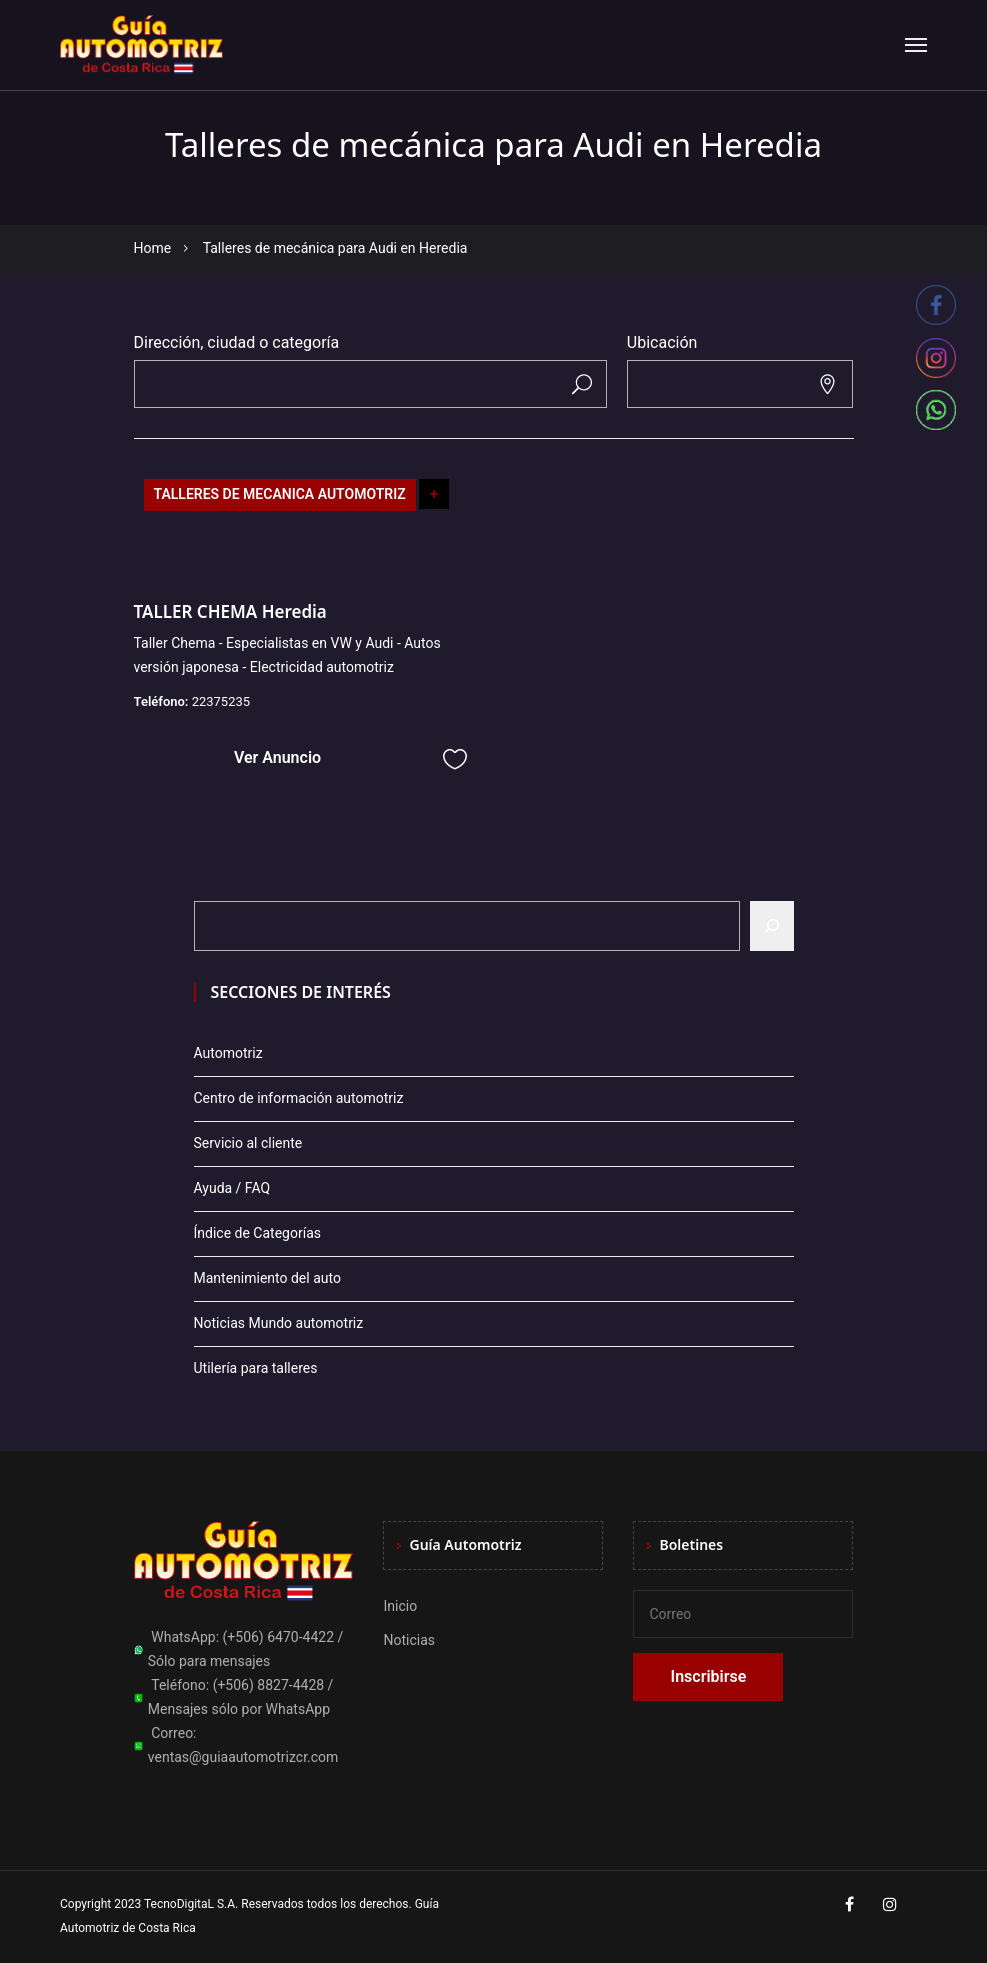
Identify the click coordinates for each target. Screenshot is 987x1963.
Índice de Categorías (257, 1233)
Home (153, 248)
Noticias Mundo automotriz (279, 1323)
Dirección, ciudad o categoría (237, 342)
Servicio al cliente (248, 1143)
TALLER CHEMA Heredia (230, 611)
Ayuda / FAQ (232, 1188)
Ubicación (662, 342)
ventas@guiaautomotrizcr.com (243, 1757)
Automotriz (228, 1053)
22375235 (221, 701)
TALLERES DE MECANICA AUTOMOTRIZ (280, 494)
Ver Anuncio (277, 757)
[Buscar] (772, 926)
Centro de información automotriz (299, 1098)
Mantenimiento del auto (267, 1278)
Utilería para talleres (256, 1368)
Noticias (409, 1640)
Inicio (400, 1606)
